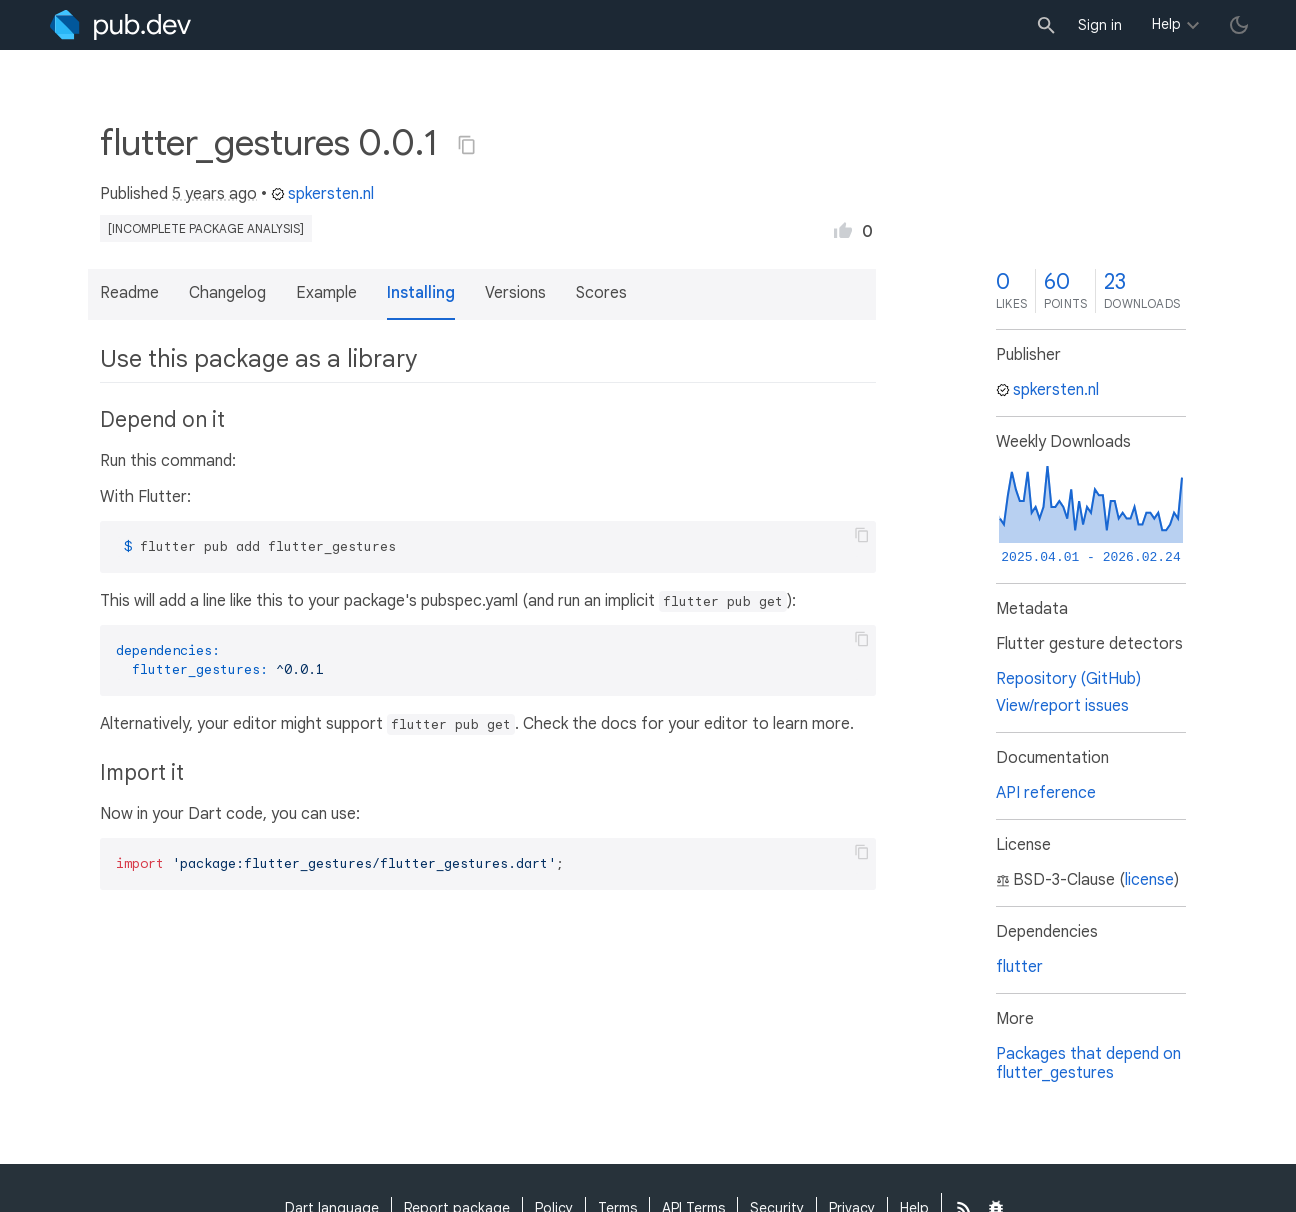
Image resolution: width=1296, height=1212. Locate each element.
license (1149, 880)
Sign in (1100, 25)
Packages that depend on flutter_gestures (1088, 1063)
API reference (1046, 793)
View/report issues (1062, 706)
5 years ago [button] (214, 194)
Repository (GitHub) (1068, 679)
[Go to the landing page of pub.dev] (120, 25)
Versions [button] (515, 293)
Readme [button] (129, 293)
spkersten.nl (322, 194)
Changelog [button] (227, 293)
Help (1166, 24)
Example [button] (326, 293)
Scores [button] (601, 293)
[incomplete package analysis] (206, 228)
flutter (1019, 967)
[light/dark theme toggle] (1239, 25)
